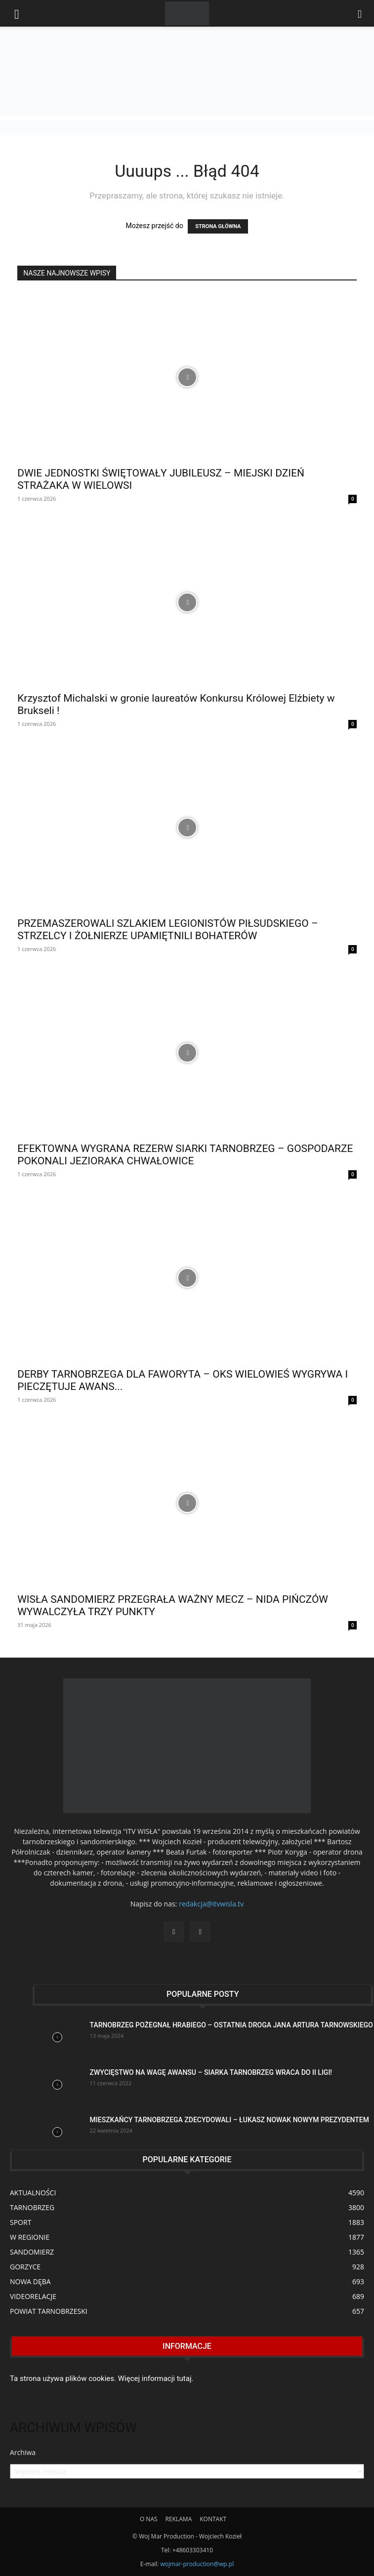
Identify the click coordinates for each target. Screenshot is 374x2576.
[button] (360, 13)
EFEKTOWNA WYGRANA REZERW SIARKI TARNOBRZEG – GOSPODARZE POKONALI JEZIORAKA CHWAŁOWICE (185, 1155)
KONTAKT (213, 2519)
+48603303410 (192, 2550)
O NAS (149, 2519)
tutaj (184, 2378)
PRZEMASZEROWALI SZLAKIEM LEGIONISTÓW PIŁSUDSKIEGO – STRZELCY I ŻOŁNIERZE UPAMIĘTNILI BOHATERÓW (167, 929)
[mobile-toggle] (17, 13)
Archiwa (23, 2452)
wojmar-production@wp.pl (197, 2564)
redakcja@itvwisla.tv (211, 1903)
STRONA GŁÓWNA (218, 226)
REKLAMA (179, 2519)
